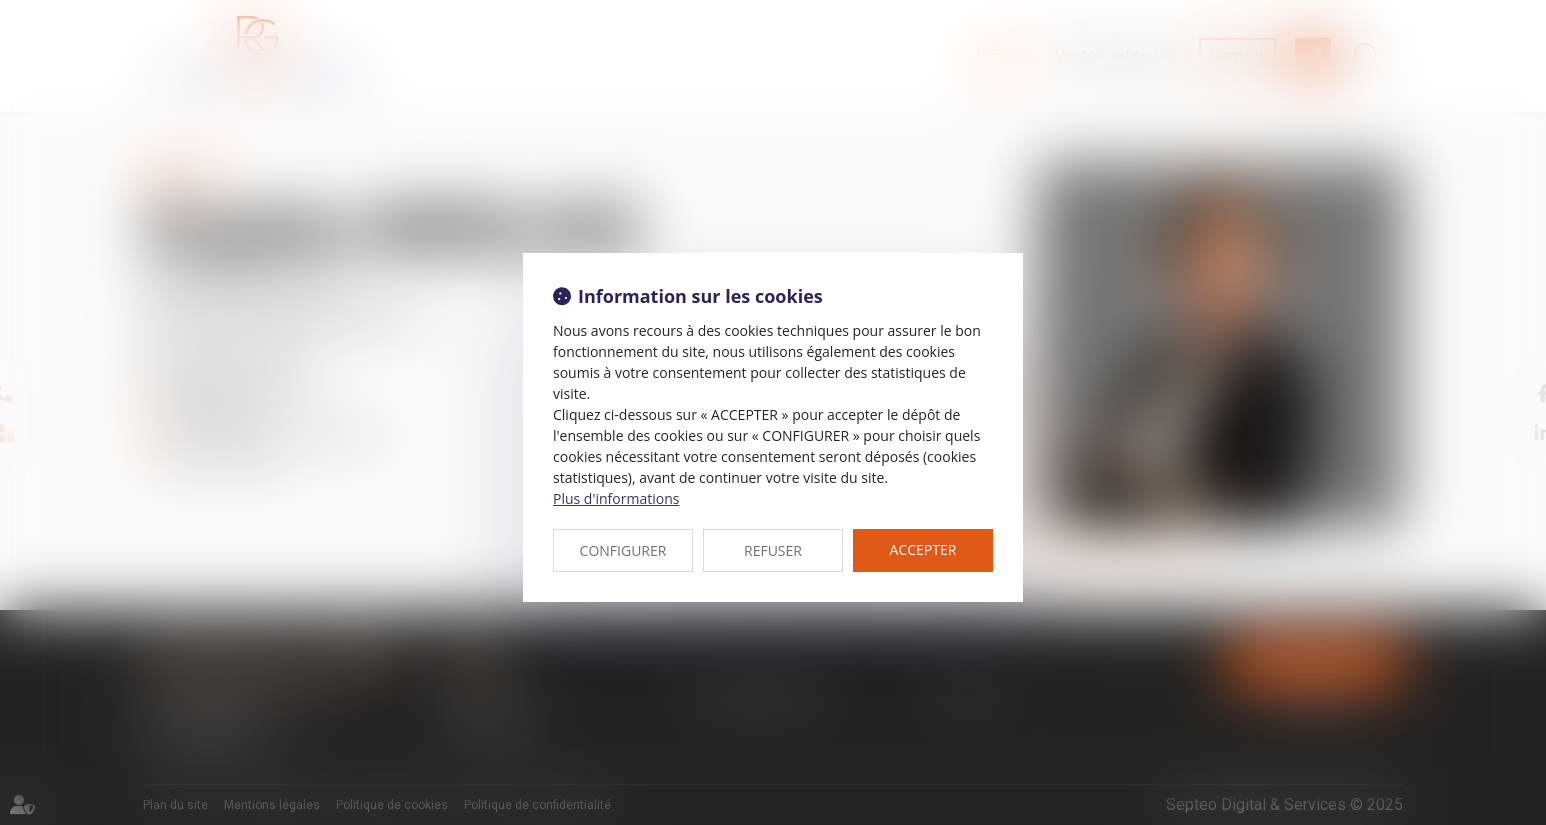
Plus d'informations (616, 498)
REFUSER (773, 550)
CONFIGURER (623, 550)
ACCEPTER (923, 549)
